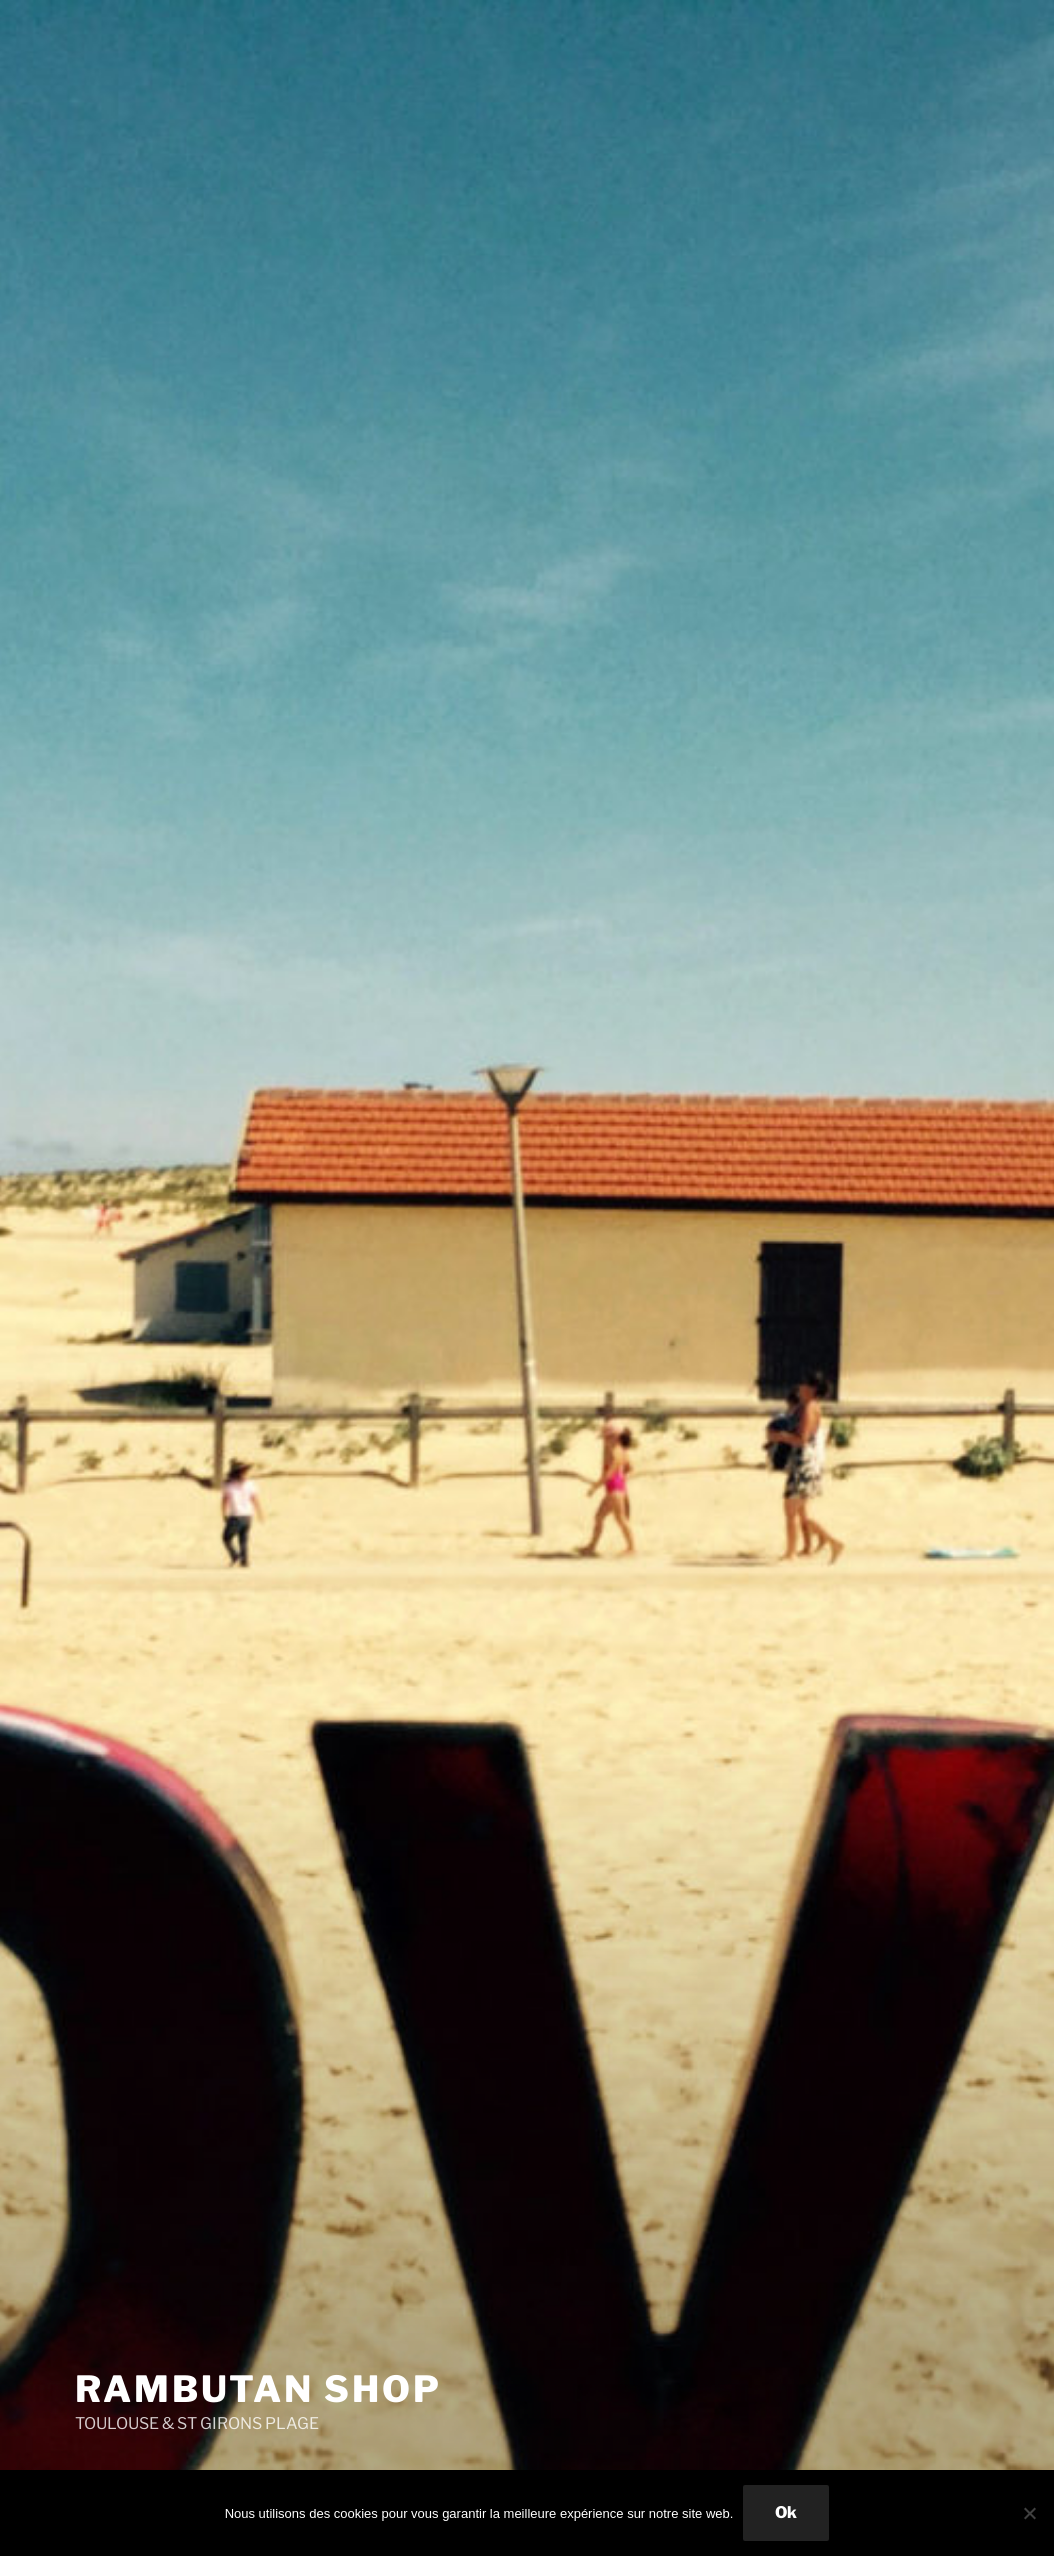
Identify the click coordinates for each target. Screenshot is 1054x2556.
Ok (786, 2512)
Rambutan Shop (258, 2389)
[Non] (1029, 2513)
